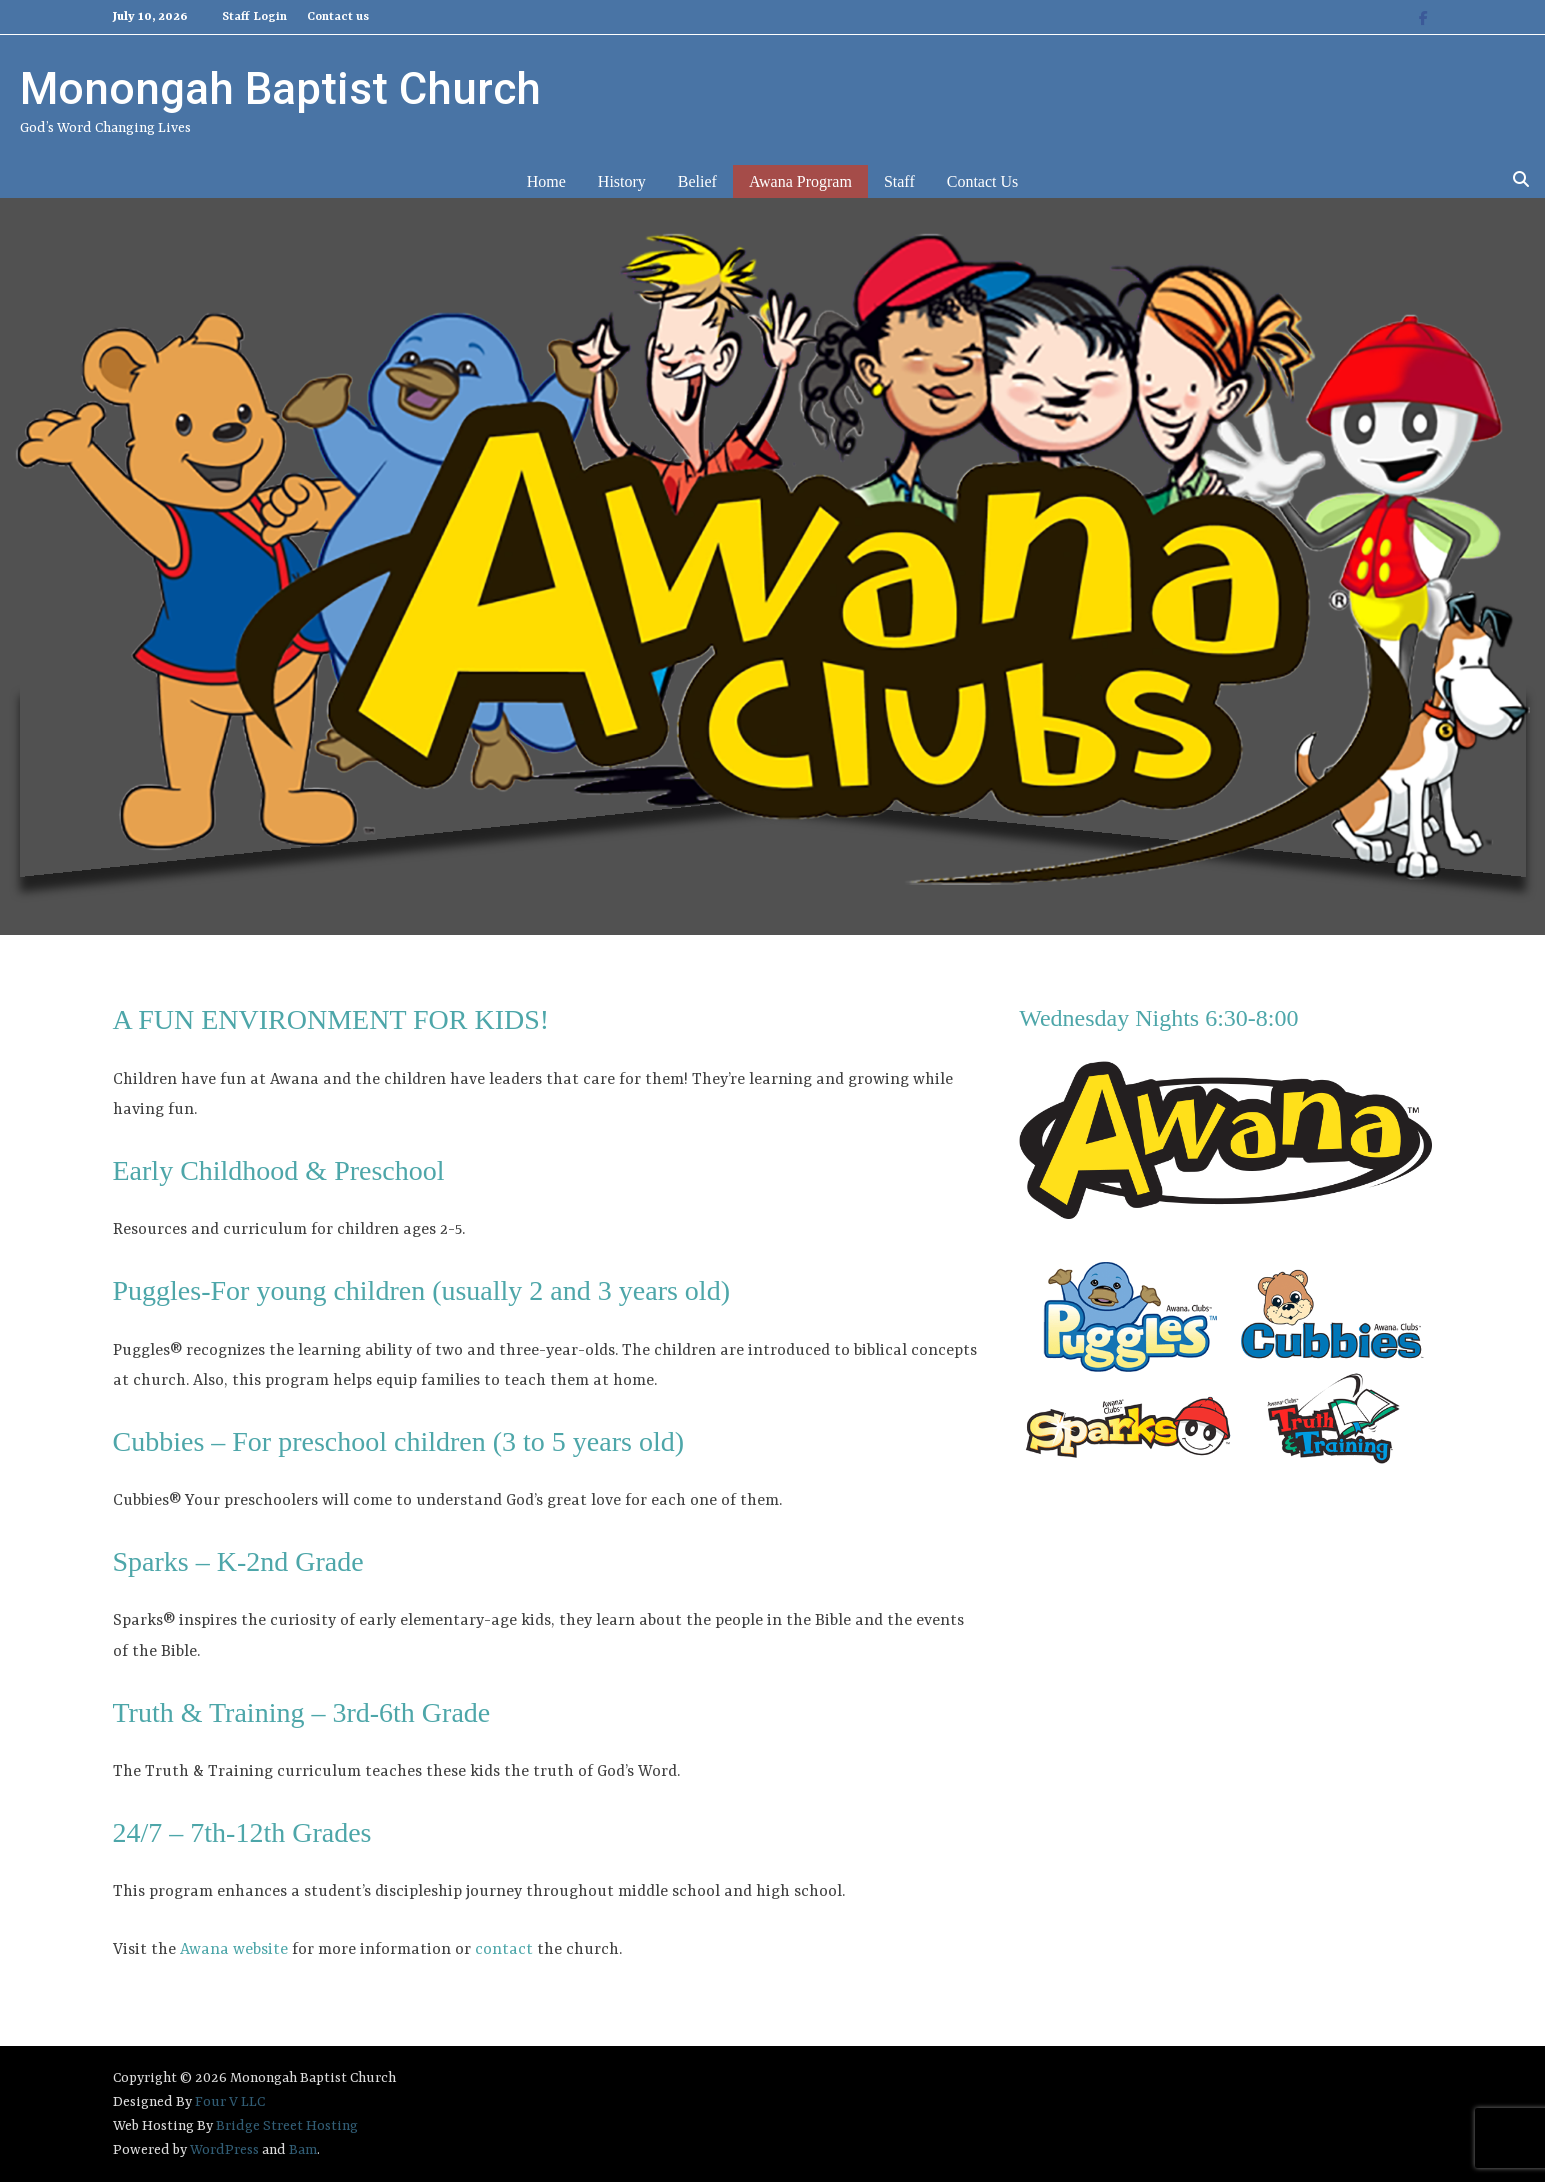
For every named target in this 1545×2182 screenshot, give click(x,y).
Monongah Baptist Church (280, 89)
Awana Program (800, 181)
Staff (899, 181)
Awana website (234, 1950)
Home (546, 181)
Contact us (338, 17)
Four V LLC (230, 2102)
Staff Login (254, 17)
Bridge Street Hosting (287, 2126)
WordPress (224, 2150)
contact (504, 1950)
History (622, 181)
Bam (303, 2150)
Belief (697, 181)
